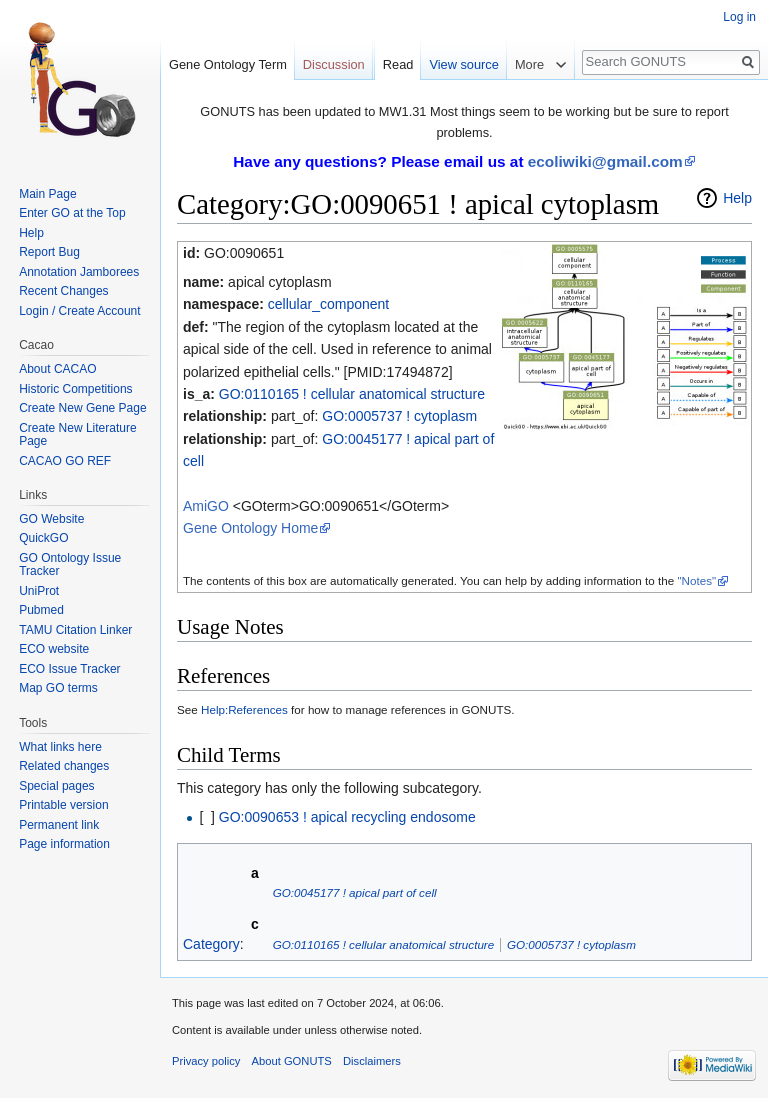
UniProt (39, 591)
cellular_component (328, 304)
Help (737, 198)
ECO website (54, 649)
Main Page (47, 194)
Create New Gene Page (82, 408)
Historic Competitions (75, 389)
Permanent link (59, 825)
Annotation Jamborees (79, 272)
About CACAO (57, 369)
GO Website (51, 519)
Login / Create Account (79, 311)
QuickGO (43, 538)
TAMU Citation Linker (75, 630)
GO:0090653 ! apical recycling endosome (347, 817)
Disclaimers (372, 1061)
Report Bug (49, 252)
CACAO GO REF (65, 461)
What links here (60, 747)
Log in (739, 17)
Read (398, 64)
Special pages (56, 786)
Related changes (64, 766)
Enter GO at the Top (72, 213)
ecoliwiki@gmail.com (605, 161)
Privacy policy (206, 1061)
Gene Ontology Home (250, 528)
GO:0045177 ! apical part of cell (355, 892)
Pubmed (41, 610)
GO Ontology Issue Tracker (70, 565)
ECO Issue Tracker (69, 669)
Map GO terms (58, 688)
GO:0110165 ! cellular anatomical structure (352, 394)
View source (463, 64)
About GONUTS (292, 1061)
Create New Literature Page (77, 435)
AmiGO (206, 506)
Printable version (63, 805)
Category (211, 944)
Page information (64, 844)
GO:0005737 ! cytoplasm (399, 416)
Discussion (334, 64)
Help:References (244, 709)
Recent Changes (63, 291)
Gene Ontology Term (228, 64)
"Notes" (696, 580)
